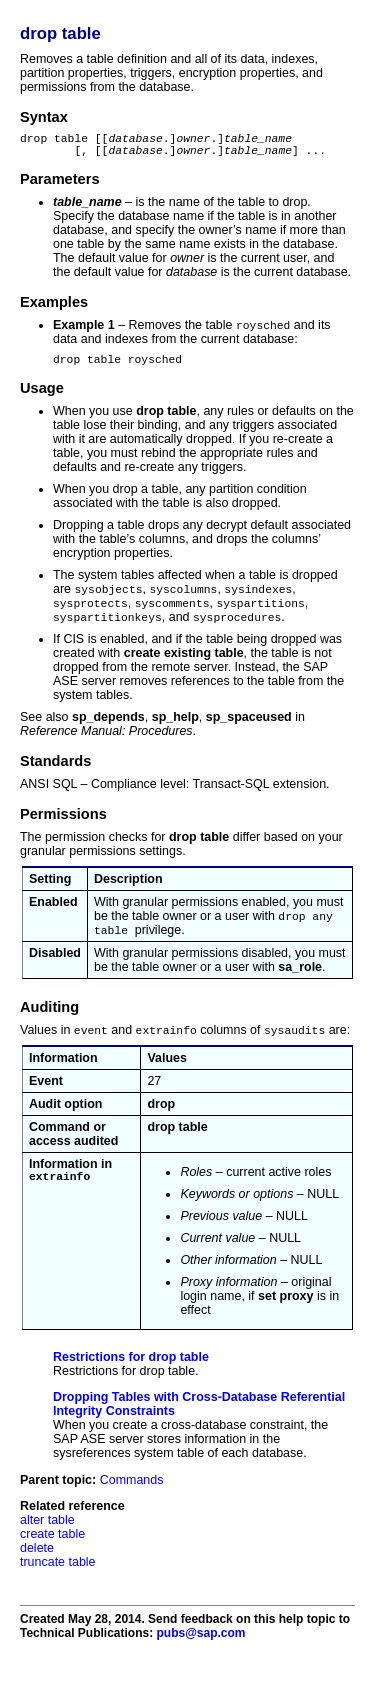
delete (37, 1564)
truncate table (58, 1578)
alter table (47, 1536)
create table (52, 1550)
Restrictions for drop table (131, 1373)
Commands (132, 1496)
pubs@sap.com (200, 1649)
